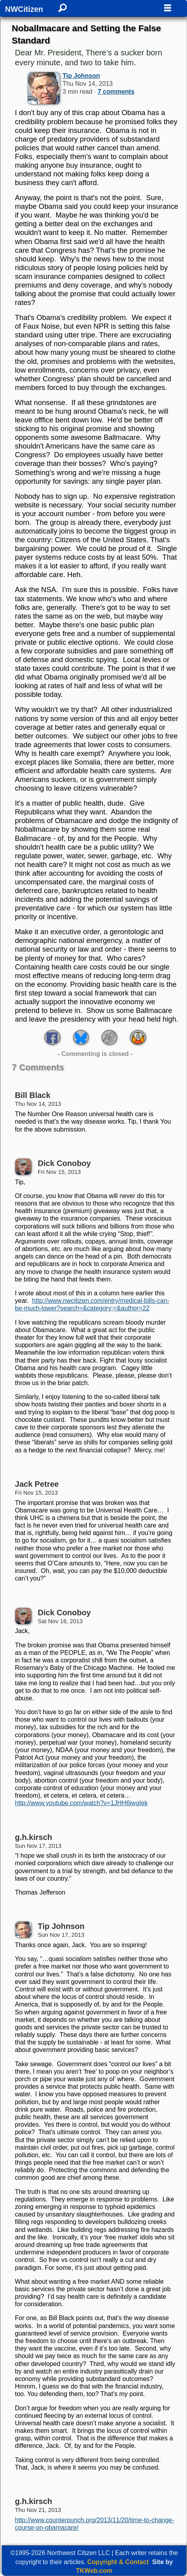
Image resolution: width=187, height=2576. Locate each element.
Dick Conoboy (64, 1163)
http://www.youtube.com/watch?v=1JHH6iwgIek (81, 1803)
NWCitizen (24, 9)
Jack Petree (37, 1484)
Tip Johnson (81, 75)
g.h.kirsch (33, 1837)
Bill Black (32, 1095)
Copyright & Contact (118, 2562)
